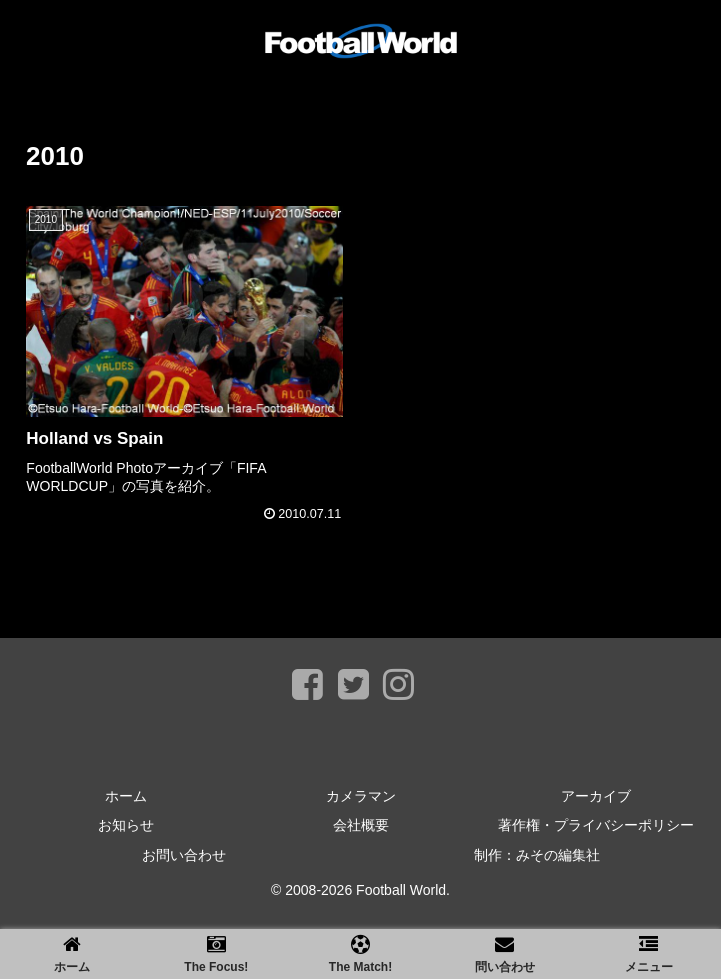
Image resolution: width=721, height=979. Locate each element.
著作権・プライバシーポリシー (596, 825)
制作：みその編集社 (537, 855)
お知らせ (126, 825)
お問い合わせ (184, 855)
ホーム (126, 796)
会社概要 (361, 825)
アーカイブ (596, 796)
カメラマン (361, 796)
